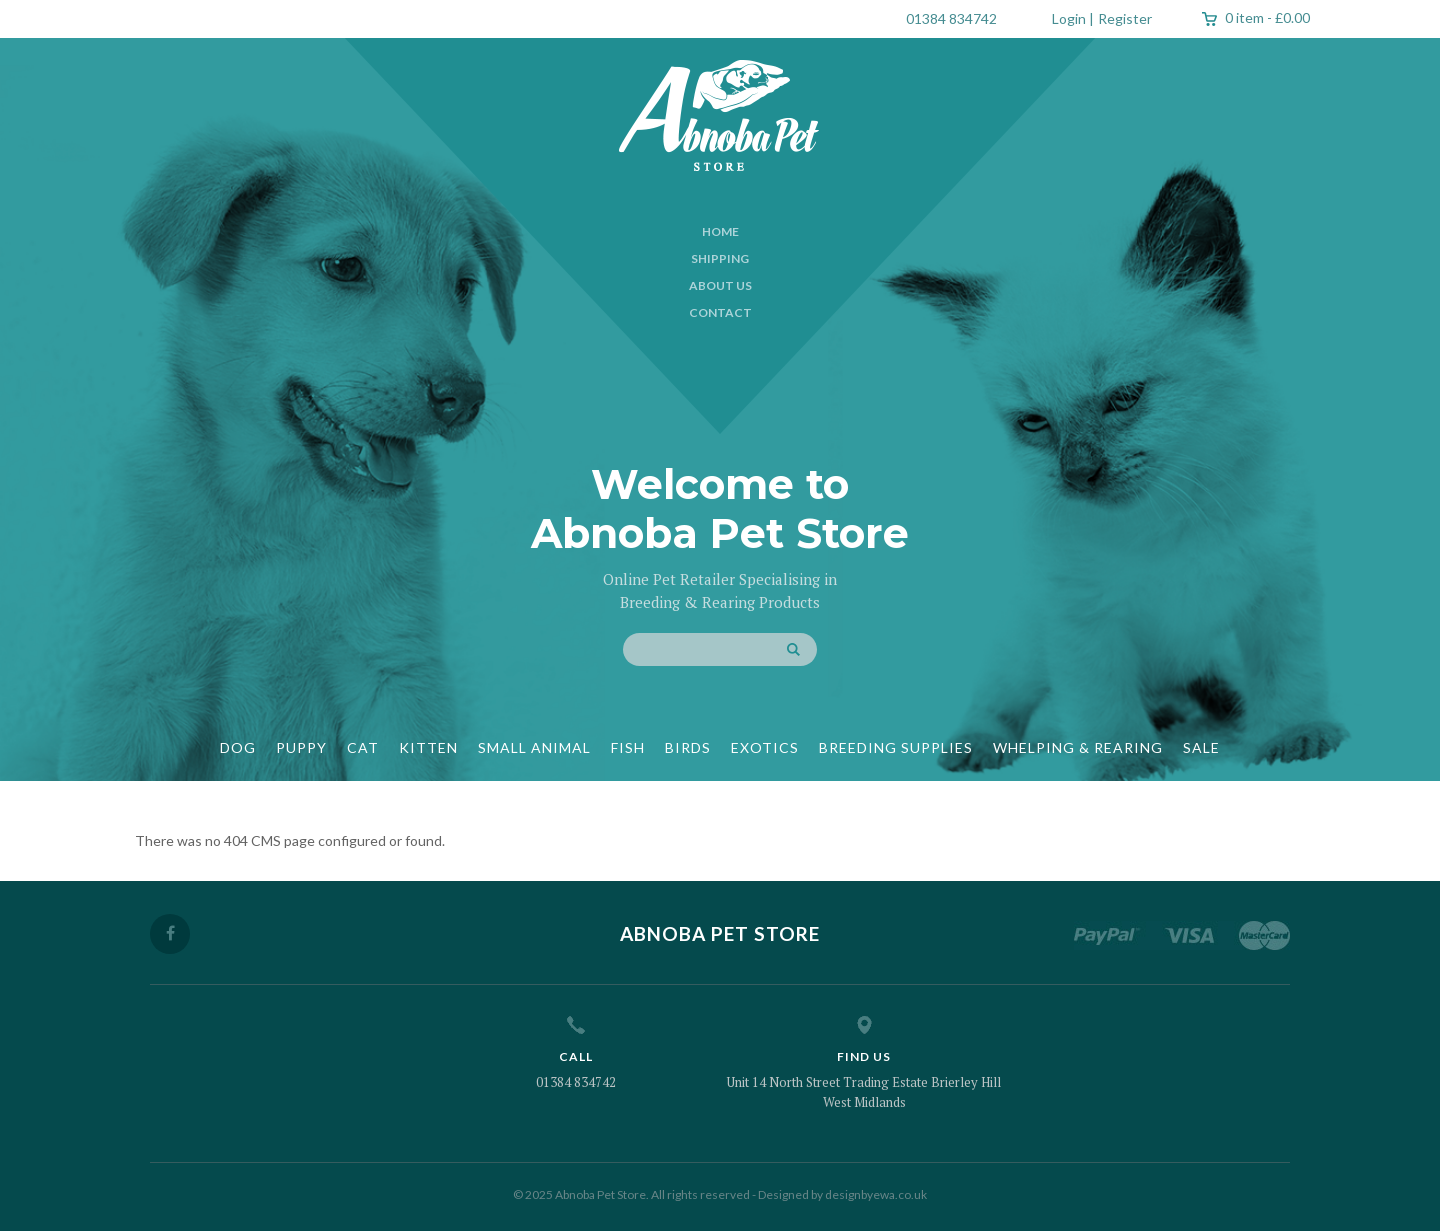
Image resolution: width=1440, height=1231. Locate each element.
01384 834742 (951, 18)
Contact (720, 312)
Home (720, 231)
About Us (720, 285)
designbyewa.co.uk (876, 1194)
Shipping (720, 258)
